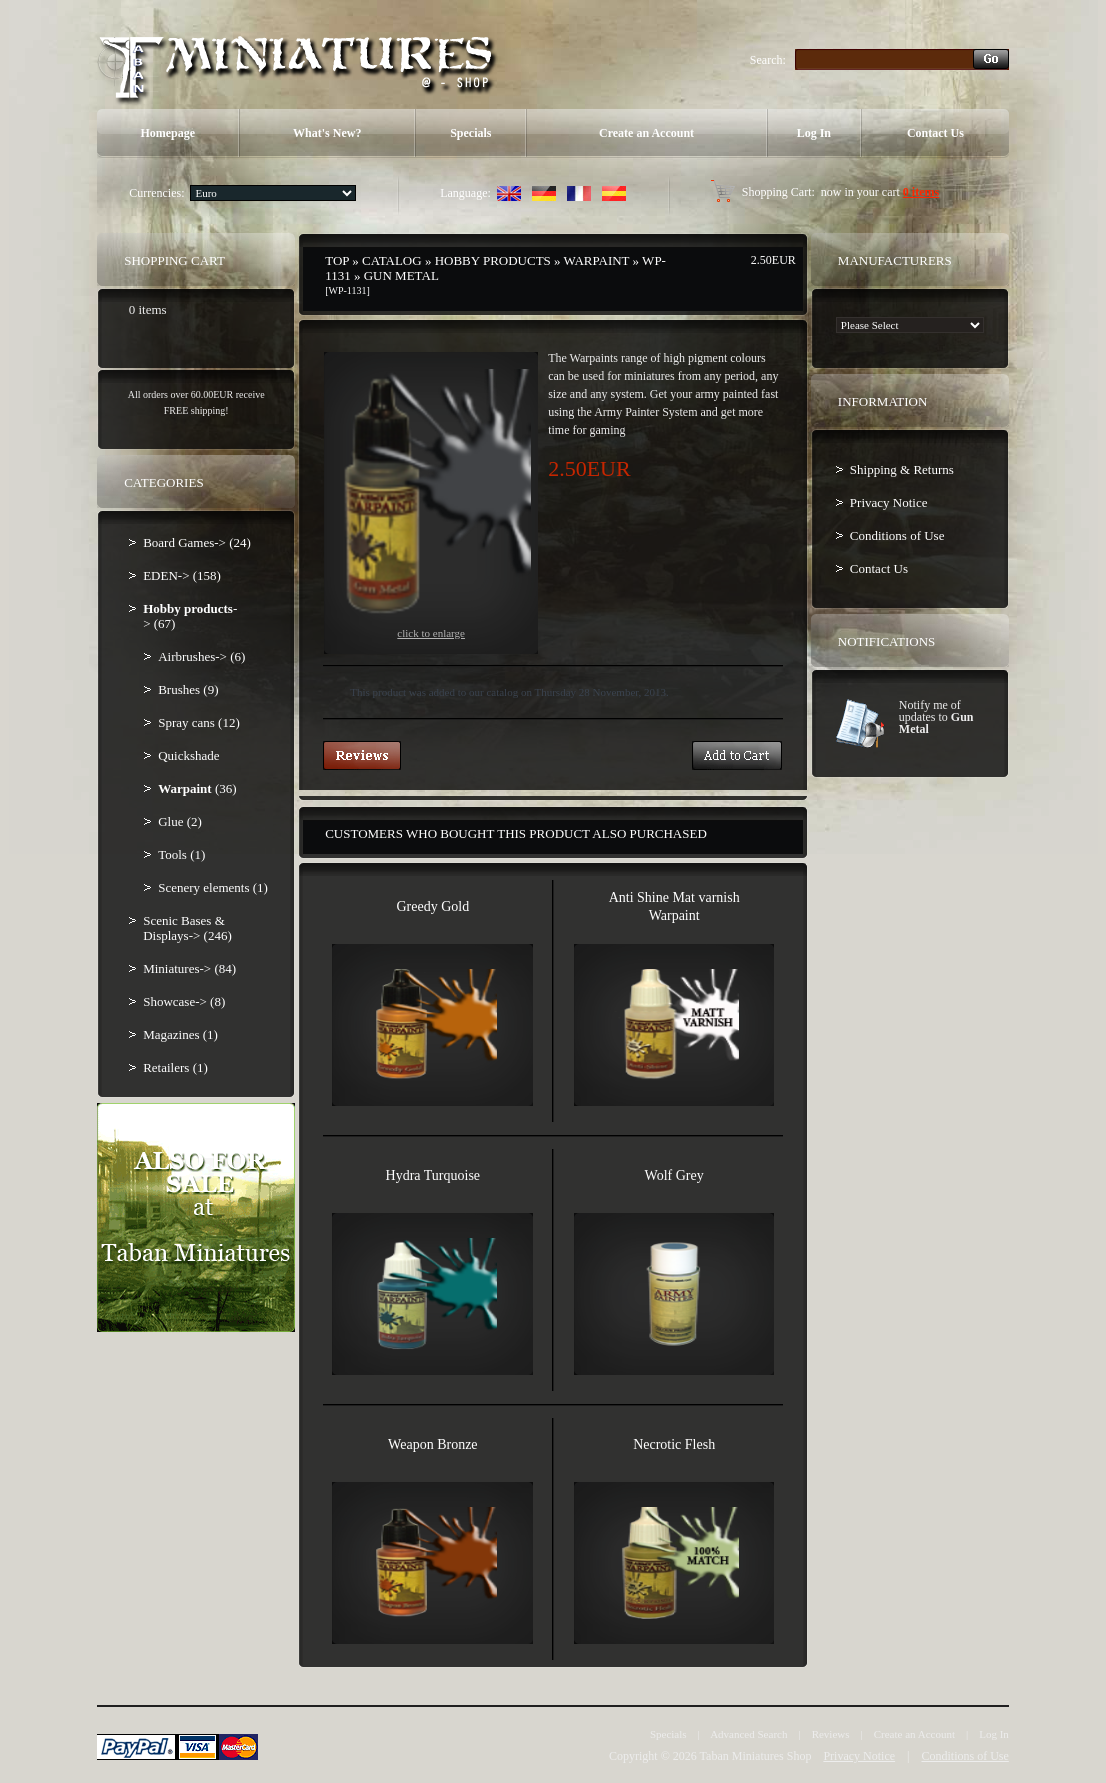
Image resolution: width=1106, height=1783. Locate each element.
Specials (470, 133)
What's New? (327, 133)
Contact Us (935, 133)
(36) (197, 788)
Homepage (167, 133)
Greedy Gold (432, 906)
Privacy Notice (889, 502)
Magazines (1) (180, 1034)
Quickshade (188, 755)
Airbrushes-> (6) (201, 656)
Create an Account (646, 133)
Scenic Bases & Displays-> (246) (187, 928)
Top (337, 260)
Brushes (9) (188, 689)
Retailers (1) (175, 1067)
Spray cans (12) (199, 722)
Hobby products (493, 260)
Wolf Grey (674, 1175)
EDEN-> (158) (182, 575)
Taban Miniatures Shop (756, 1756)
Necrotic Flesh (674, 1444)
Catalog (392, 260)
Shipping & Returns (902, 469)
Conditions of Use (897, 535)
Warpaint (597, 260)
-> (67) (190, 616)
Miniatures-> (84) (189, 968)
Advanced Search (748, 1734)
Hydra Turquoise (433, 1175)
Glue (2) (180, 821)
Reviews (831, 1734)
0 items (921, 192)
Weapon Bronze (432, 1444)
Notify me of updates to (936, 717)
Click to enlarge (431, 504)
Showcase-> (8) (184, 1001)
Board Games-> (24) (197, 542)
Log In (814, 133)
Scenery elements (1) (213, 887)
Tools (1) (181, 854)
